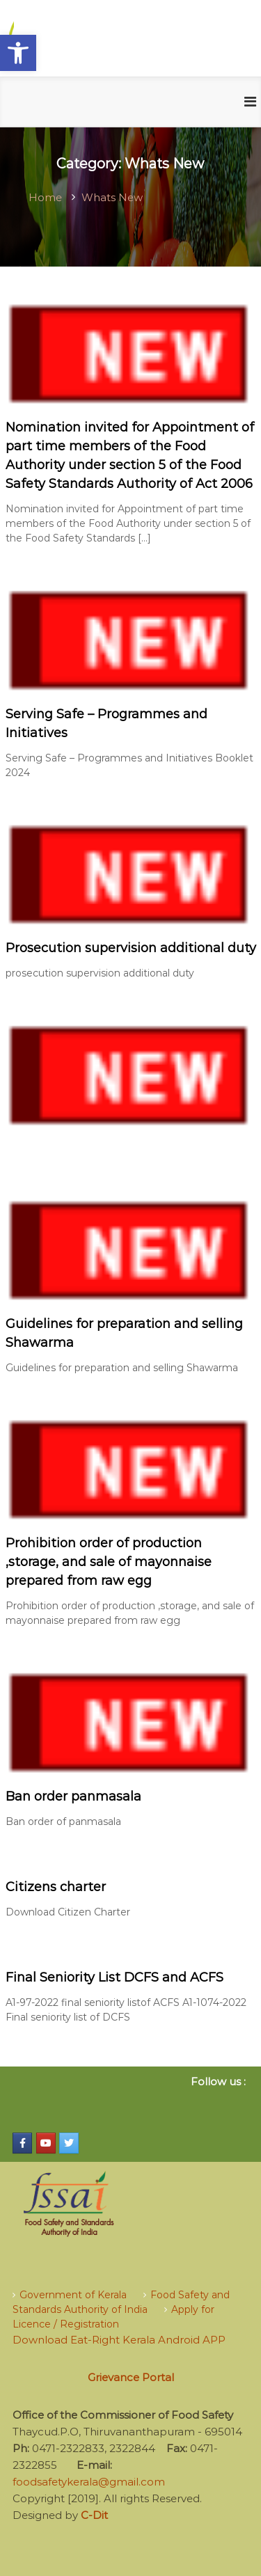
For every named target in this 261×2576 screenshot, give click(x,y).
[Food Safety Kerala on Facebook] (22, 2143)
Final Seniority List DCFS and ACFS (114, 1977)
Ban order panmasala (73, 1796)
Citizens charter (56, 1887)
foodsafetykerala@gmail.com (89, 2481)
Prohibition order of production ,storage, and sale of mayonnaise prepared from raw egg (109, 1561)
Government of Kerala (73, 2295)
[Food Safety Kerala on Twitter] (69, 2143)
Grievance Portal (131, 2377)
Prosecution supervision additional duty (131, 948)
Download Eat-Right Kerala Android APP (119, 2339)
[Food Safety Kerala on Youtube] (46, 2143)
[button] (18, 53)
